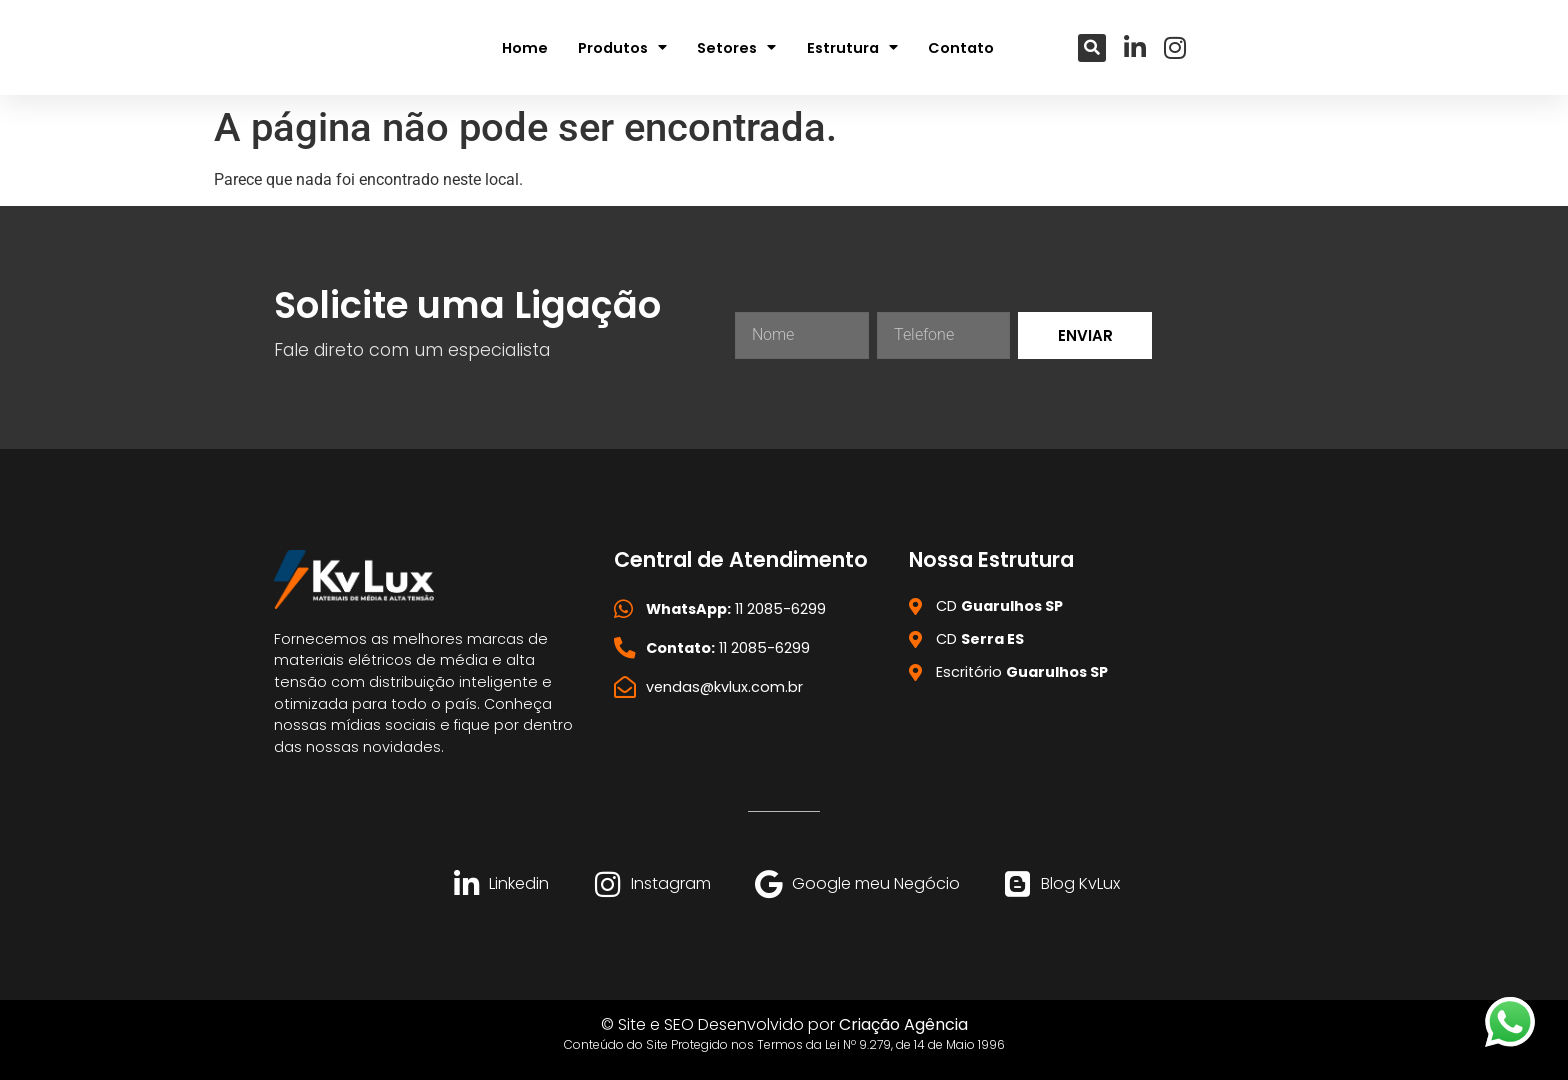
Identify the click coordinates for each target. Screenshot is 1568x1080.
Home (525, 47)
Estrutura (852, 47)
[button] (1092, 47)
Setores (736, 47)
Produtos (622, 47)
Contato (961, 47)
